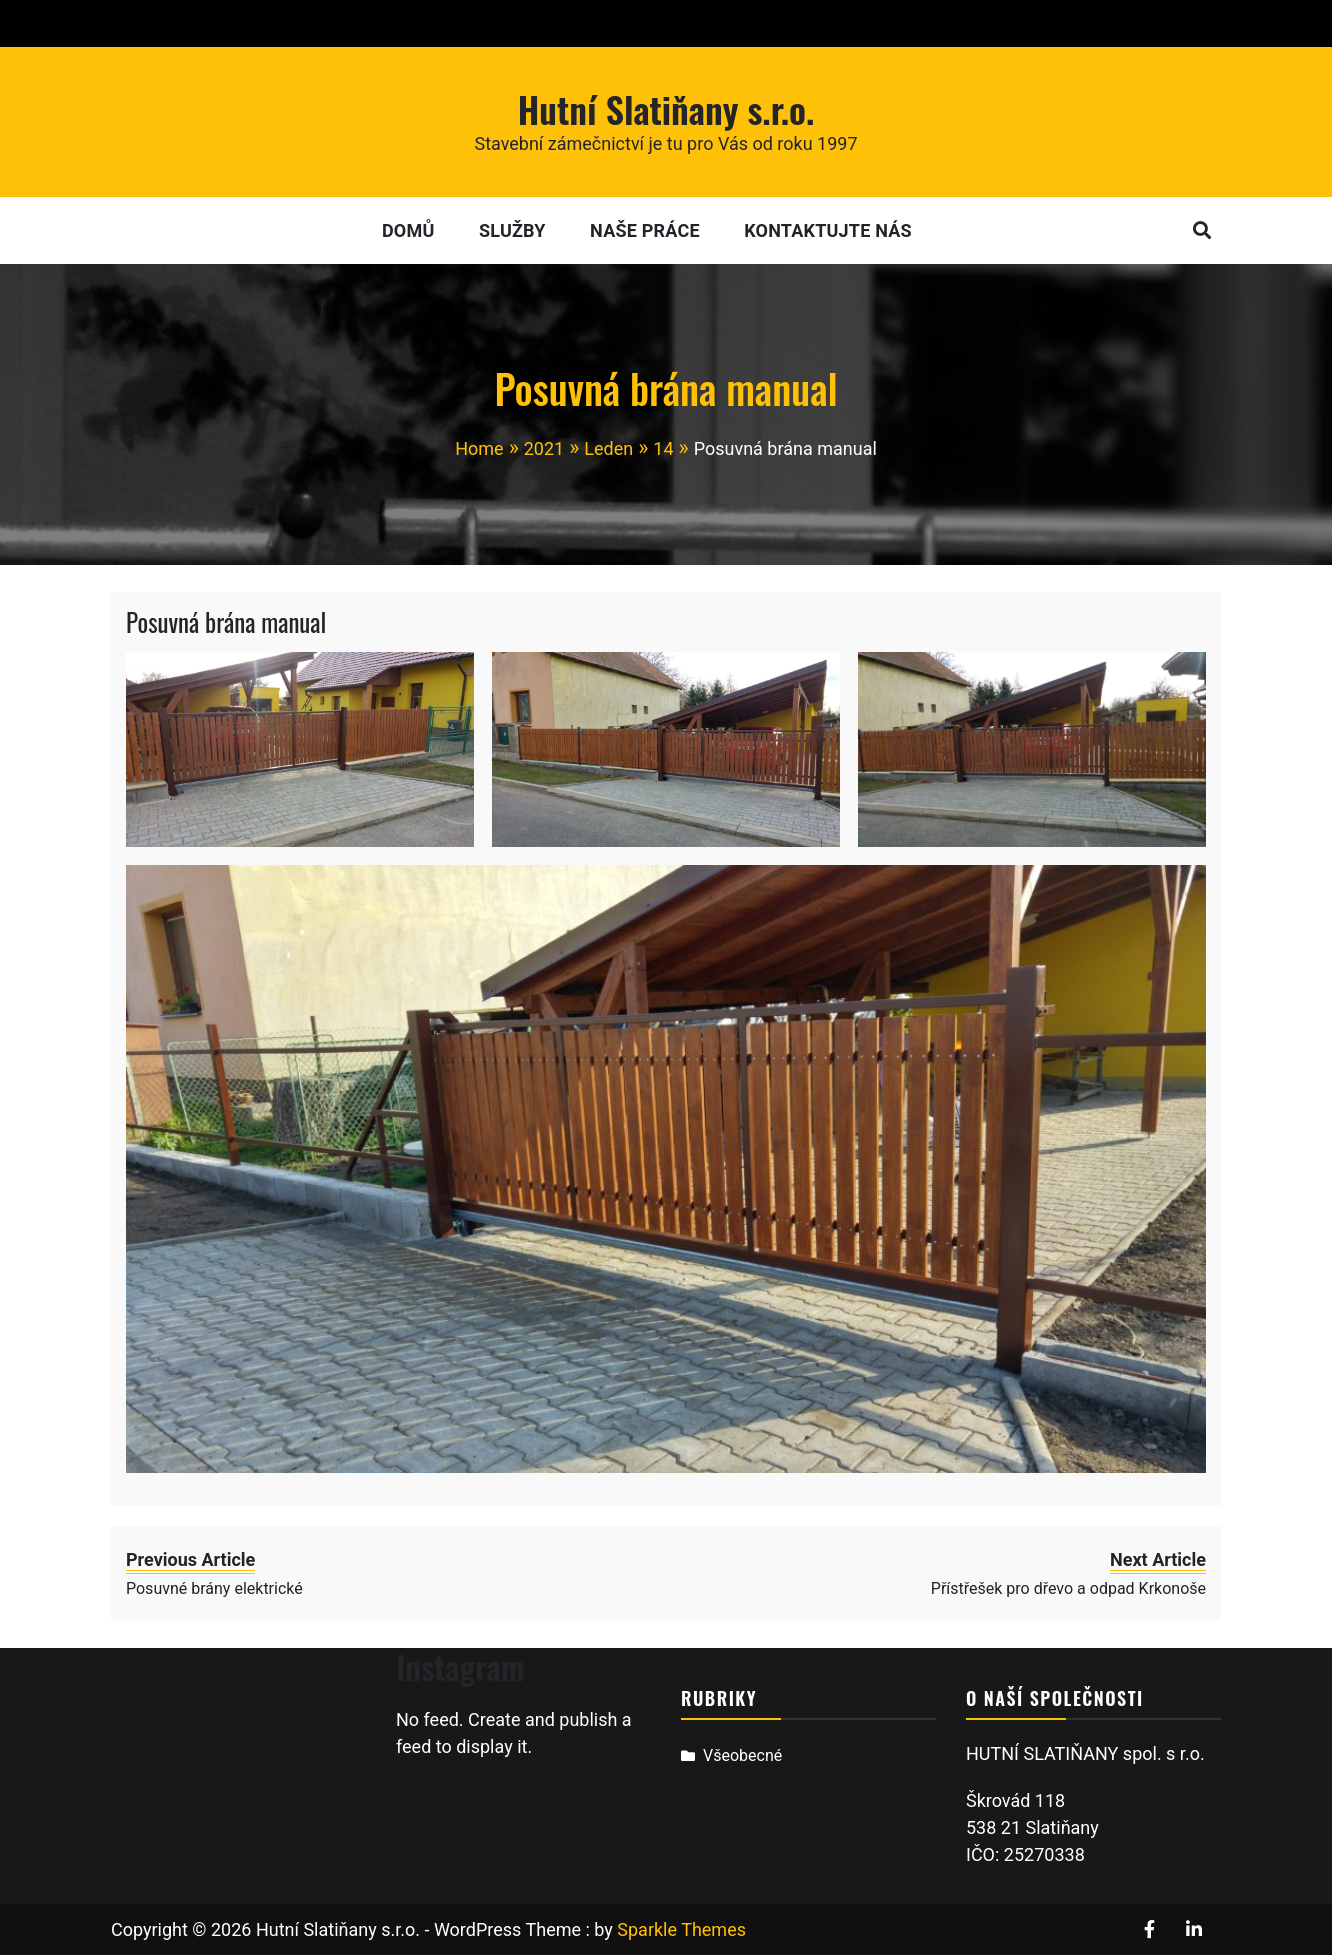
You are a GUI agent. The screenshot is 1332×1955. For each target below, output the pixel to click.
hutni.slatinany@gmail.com (412, 23)
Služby (512, 230)
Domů (408, 230)
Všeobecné (742, 1755)
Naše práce (645, 230)
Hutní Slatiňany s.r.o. (666, 108)
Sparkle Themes (681, 1929)
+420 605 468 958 (190, 23)
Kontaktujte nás (828, 230)
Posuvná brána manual (226, 621)
